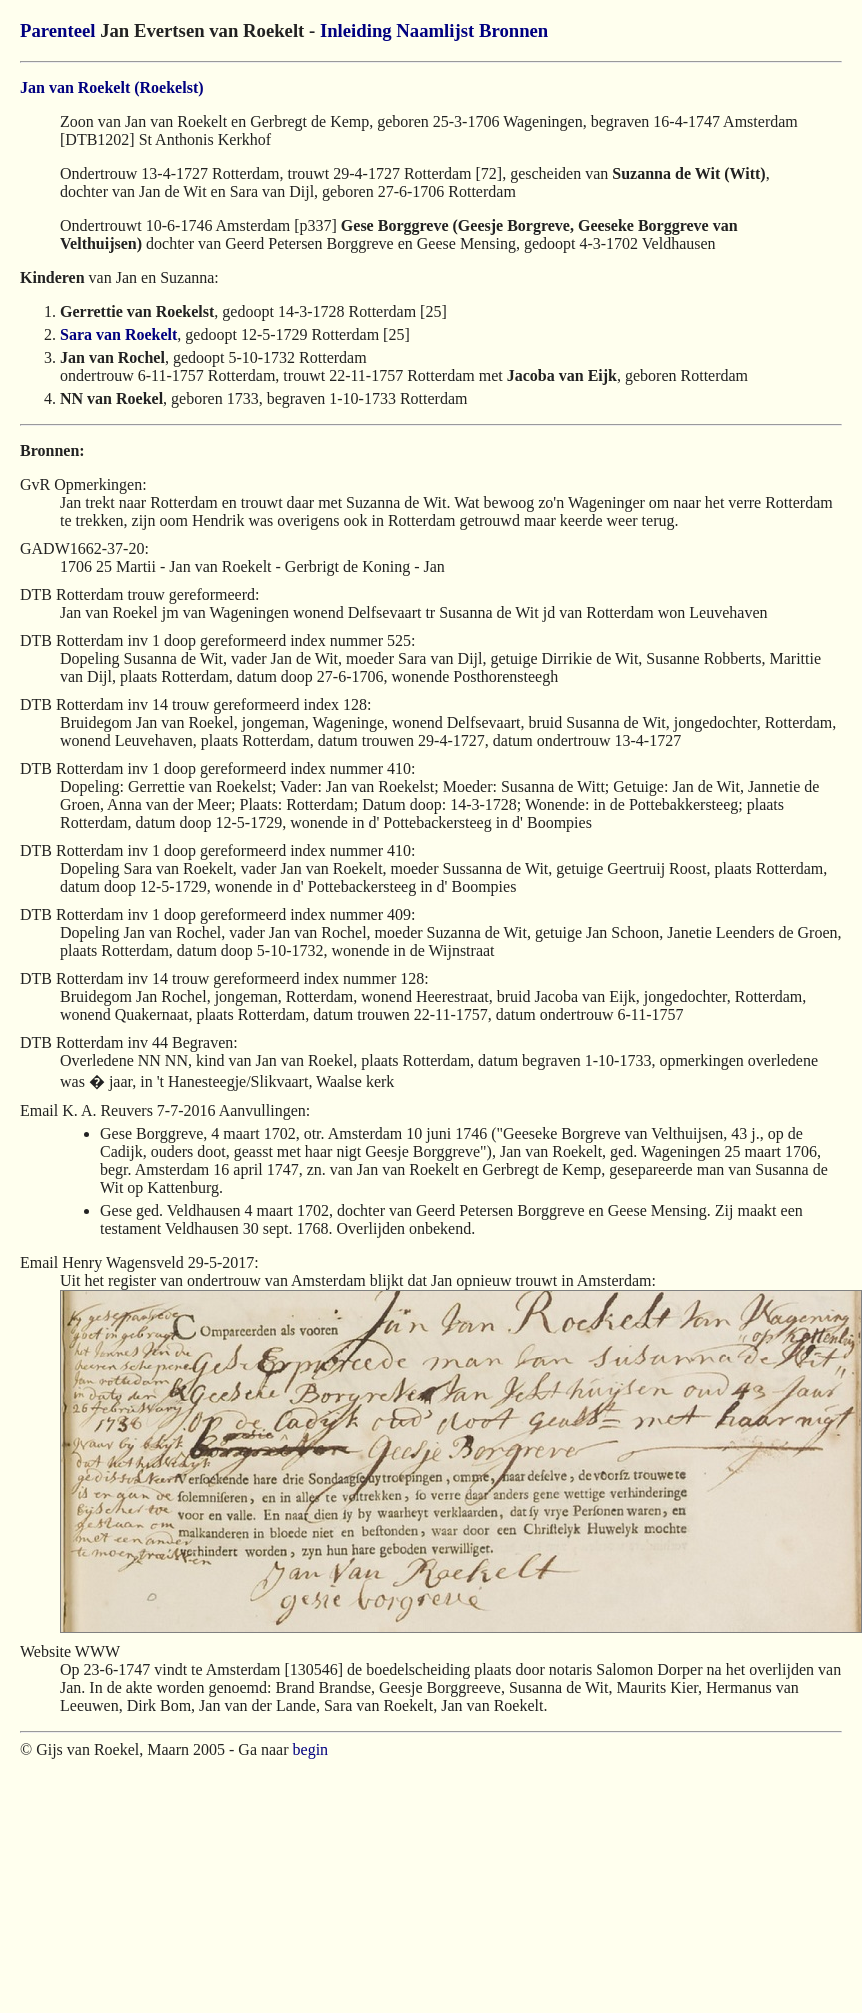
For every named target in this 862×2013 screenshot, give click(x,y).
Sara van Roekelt (118, 334)
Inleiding (356, 30)
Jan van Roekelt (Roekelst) (112, 87)
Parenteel (57, 30)
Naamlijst (435, 30)
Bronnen (513, 30)
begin (311, 1749)
